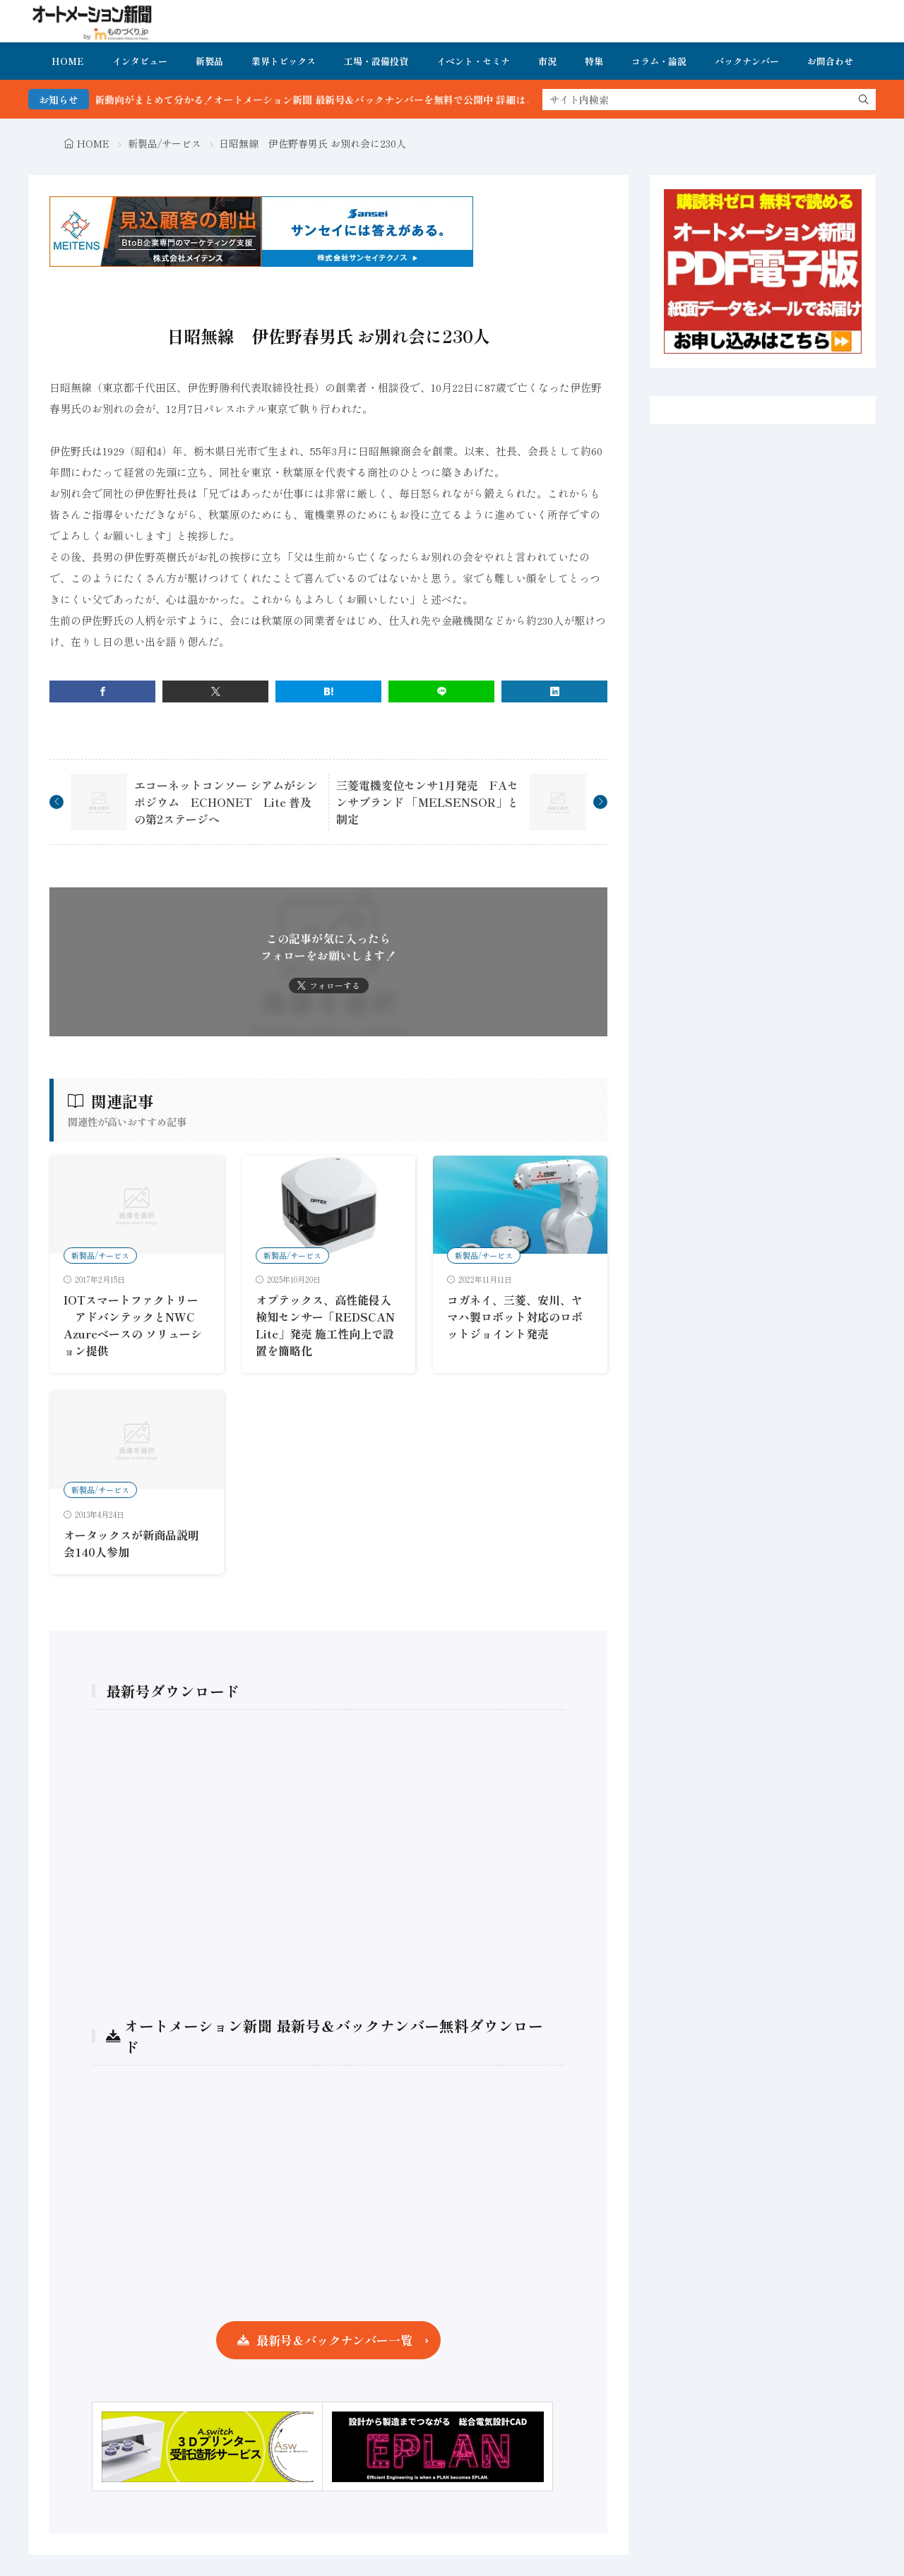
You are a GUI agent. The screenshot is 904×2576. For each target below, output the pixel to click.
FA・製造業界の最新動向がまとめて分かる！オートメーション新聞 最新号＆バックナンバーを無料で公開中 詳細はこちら (307, 99)
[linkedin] (554, 691)
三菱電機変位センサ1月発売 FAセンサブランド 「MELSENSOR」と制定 (427, 802)
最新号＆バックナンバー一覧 (334, 2340)
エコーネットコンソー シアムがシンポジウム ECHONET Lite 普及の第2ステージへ (226, 802)
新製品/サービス (164, 143)
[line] (441, 691)
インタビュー (139, 61)
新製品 (209, 61)
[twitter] (215, 691)
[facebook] (102, 691)
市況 (547, 61)
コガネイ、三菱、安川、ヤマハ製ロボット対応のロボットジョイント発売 (515, 1316)
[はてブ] (328, 691)
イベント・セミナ (473, 61)
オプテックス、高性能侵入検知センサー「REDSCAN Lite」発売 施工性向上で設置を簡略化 (325, 1325)
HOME (68, 61)
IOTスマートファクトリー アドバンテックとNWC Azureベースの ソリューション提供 (133, 1325)
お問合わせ (830, 61)
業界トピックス (283, 61)
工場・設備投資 (376, 61)
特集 (594, 61)
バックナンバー (747, 61)
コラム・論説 (658, 61)
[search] (864, 99)
